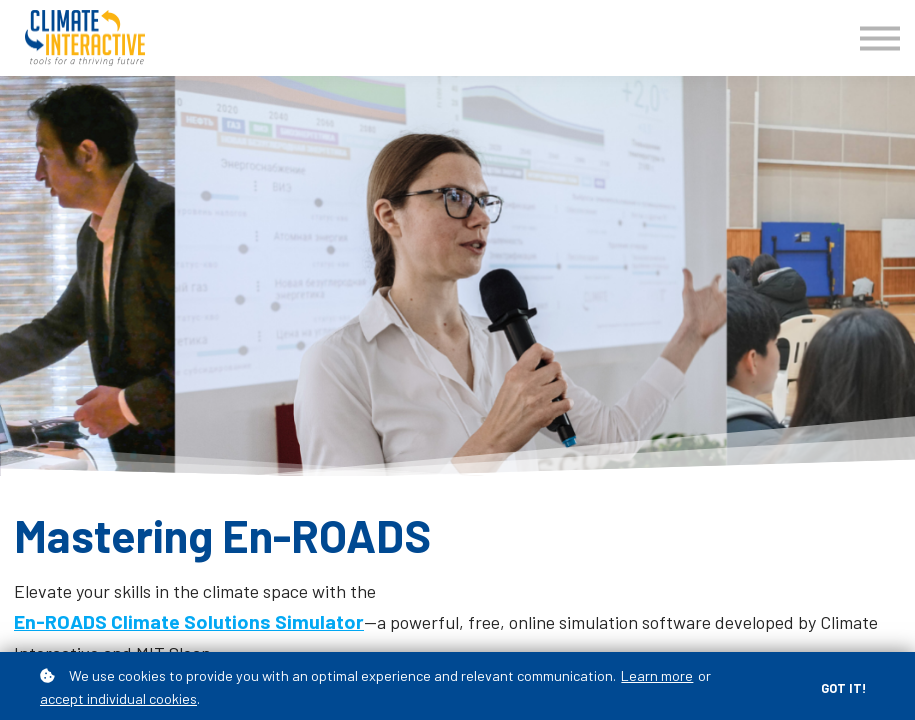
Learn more (657, 675)
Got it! (843, 688)
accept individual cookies (118, 698)
